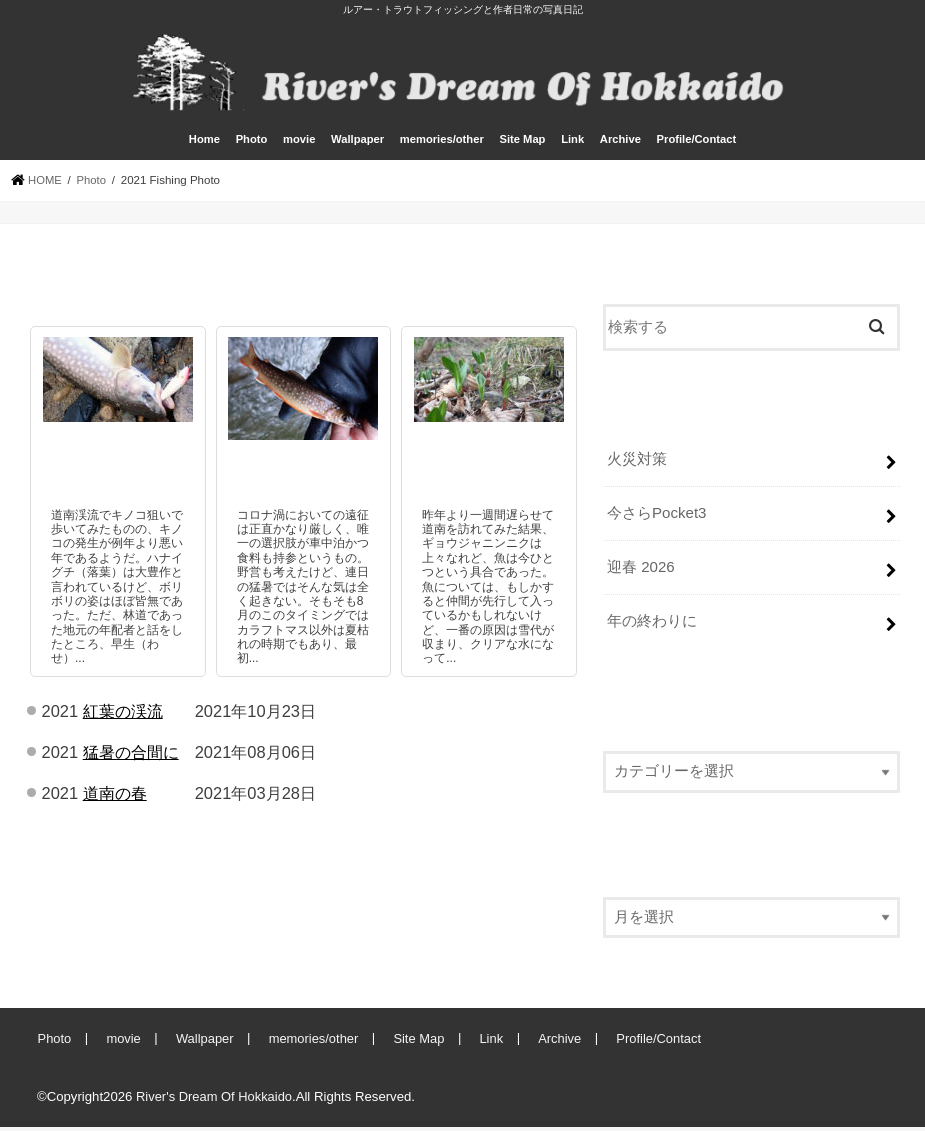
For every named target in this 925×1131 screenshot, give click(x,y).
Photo (252, 147)
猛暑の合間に (131, 759)
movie (299, 147)
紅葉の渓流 (123, 718)
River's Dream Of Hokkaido (215, 1099)
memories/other (442, 147)
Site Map (522, 147)
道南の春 (115, 800)
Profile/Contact (697, 147)
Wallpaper (357, 147)
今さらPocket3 (656, 519)
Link (572, 147)
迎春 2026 (640, 572)
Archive (620, 147)
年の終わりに (652, 625)
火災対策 (637, 466)
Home (204, 147)
